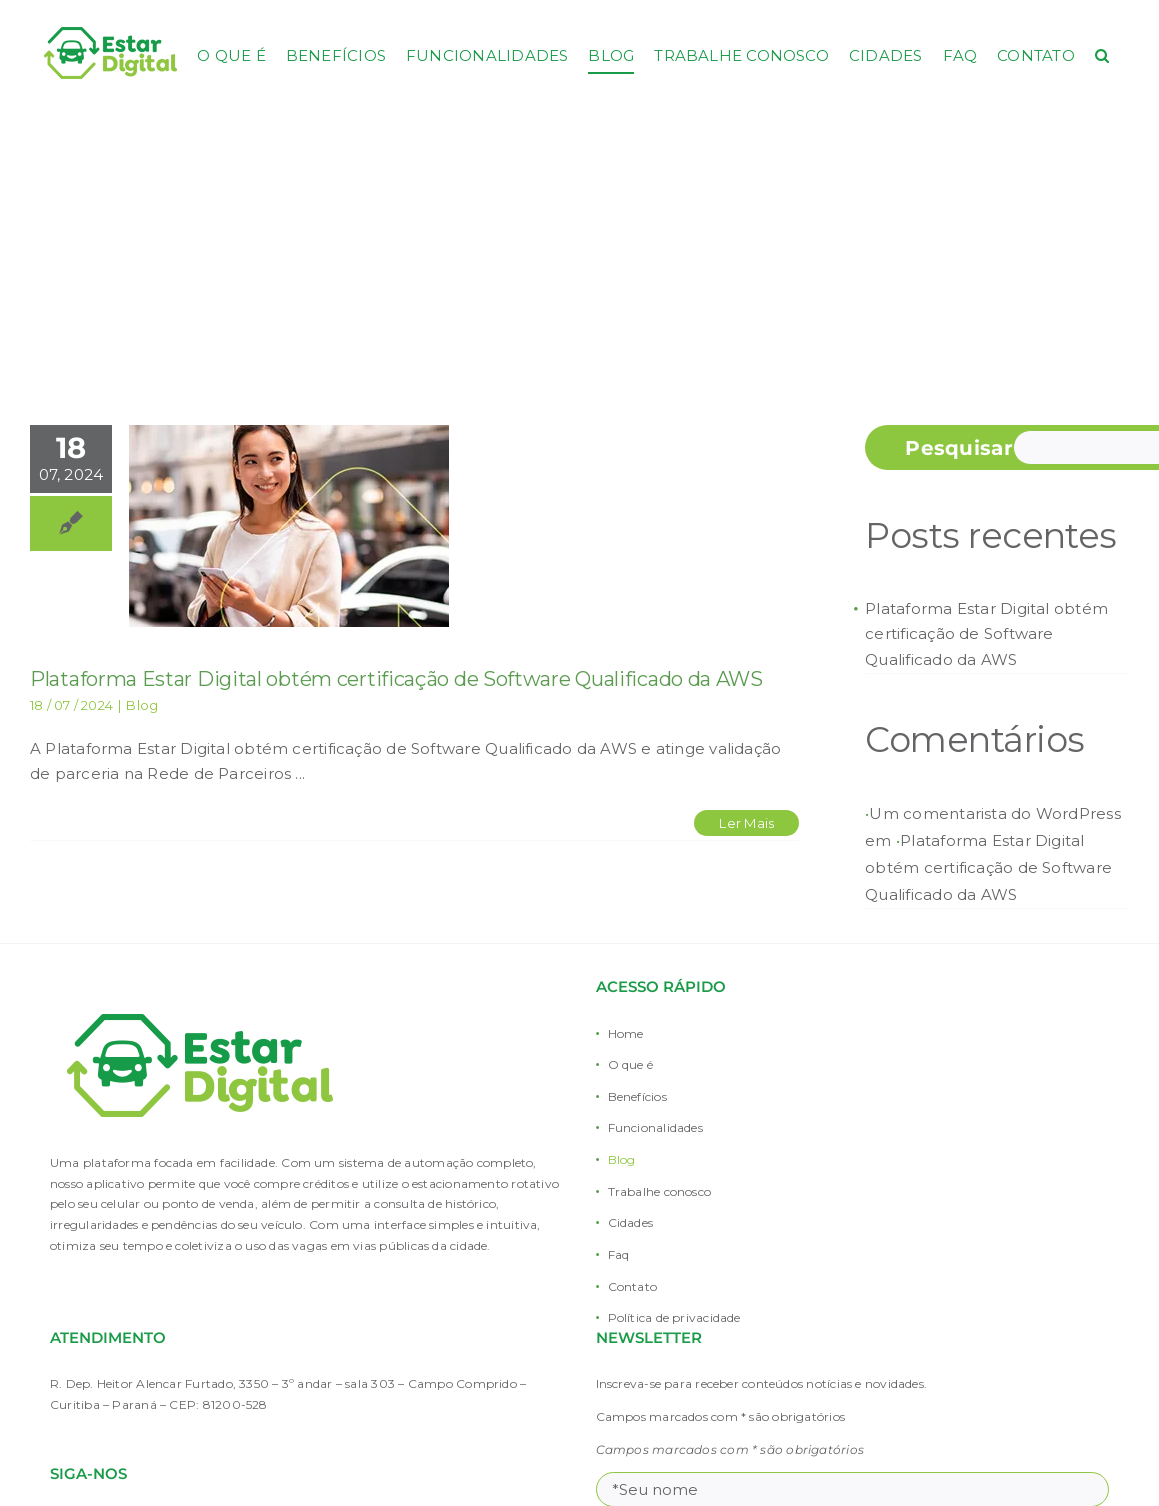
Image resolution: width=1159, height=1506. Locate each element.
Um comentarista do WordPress (994, 813)
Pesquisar (959, 448)
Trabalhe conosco (660, 1191)
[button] (1102, 55)
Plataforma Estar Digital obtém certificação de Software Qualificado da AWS (396, 679)
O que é (631, 1064)
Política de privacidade (674, 1317)
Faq (619, 1254)
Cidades (631, 1222)
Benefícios (637, 1096)
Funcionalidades (655, 1127)
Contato (633, 1286)
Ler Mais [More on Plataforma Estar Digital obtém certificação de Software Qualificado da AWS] (746, 823)
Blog (142, 705)
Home (626, 1033)
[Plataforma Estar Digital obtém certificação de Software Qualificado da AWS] (289, 526)
